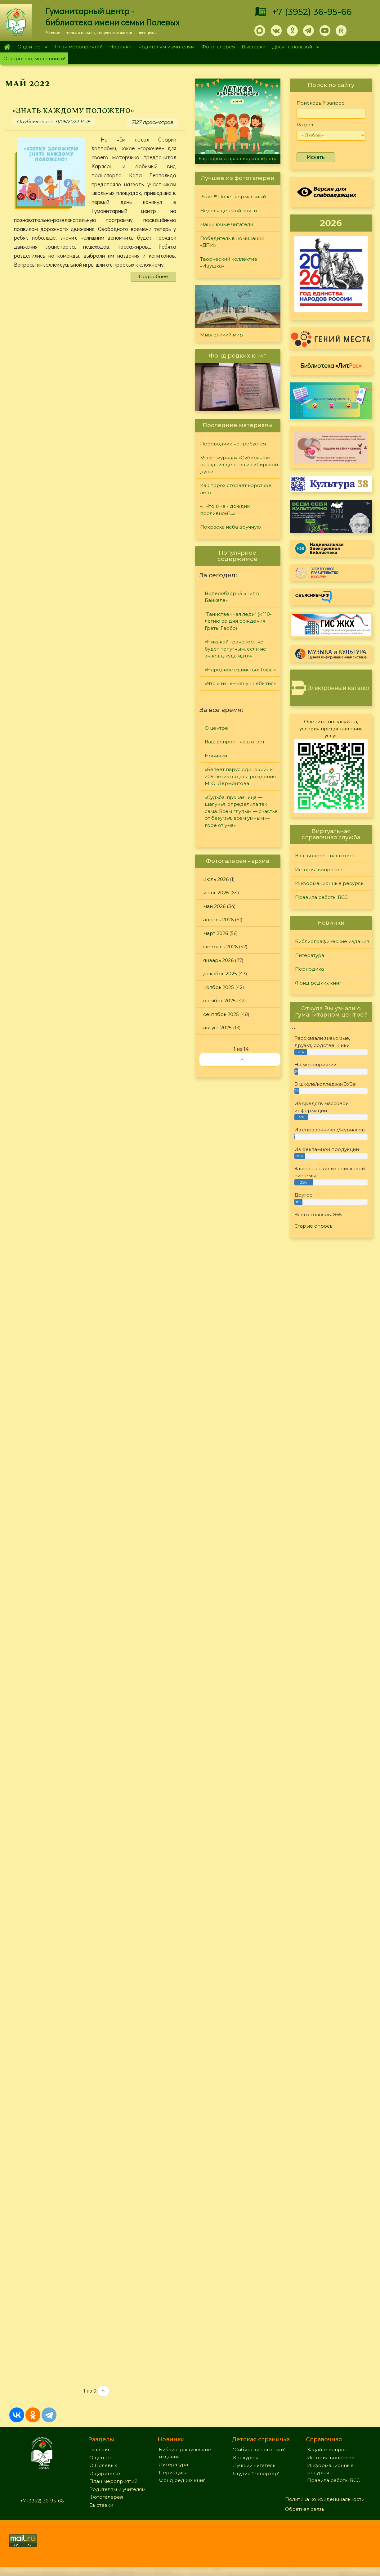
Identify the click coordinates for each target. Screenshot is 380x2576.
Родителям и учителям (166, 47)
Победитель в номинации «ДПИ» (232, 241)
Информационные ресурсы (329, 883)
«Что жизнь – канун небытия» (240, 683)
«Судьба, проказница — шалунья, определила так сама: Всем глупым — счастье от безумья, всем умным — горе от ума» (241, 811)
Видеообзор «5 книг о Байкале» (232, 596)
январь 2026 (218, 960)
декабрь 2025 (220, 974)
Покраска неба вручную (230, 527)
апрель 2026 (218, 920)
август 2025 (217, 1028)
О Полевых (103, 2474)
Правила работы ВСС (321, 897)
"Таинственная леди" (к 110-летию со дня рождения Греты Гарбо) (238, 621)
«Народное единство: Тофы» (240, 670)
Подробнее (153, 276)
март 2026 (215, 933)
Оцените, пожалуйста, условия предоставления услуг (331, 728)
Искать (316, 157)
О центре (30, 47)
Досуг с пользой (294, 47)
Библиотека (331, 365)
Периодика (309, 969)
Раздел (306, 125)
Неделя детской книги (228, 211)
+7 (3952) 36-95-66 (312, 12)
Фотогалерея (218, 47)
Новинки (120, 47)
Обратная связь (304, 2518)
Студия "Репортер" (256, 2482)
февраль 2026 (220, 947)
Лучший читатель (254, 2474)
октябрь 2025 (219, 1001)
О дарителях (105, 2482)
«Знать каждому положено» (75, 111)
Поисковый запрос (320, 103)
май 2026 (214, 906)
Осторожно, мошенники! (34, 58)
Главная (7, 47)
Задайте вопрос (327, 2458)
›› (103, 2399)
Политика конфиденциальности (324, 2508)
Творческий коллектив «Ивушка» (228, 262)
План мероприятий (79, 47)
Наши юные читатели (226, 224)
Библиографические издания (332, 941)
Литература (309, 955)
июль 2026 (216, 879)
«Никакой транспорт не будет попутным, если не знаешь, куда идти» (235, 649)
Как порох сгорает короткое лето (237, 158)
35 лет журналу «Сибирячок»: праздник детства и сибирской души (239, 465)
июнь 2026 (216, 893)
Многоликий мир (221, 335)
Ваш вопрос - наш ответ (235, 742)
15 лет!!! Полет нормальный (233, 197)
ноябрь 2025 (218, 987)
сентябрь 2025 (221, 1014)
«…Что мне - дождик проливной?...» (225, 509)
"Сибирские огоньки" (259, 2458)
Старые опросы (313, 1226)
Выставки (254, 47)
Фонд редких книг (318, 983)
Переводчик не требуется (233, 444)
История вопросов (318, 870)
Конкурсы (245, 2466)
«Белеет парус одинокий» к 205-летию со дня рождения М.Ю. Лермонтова (240, 776)
